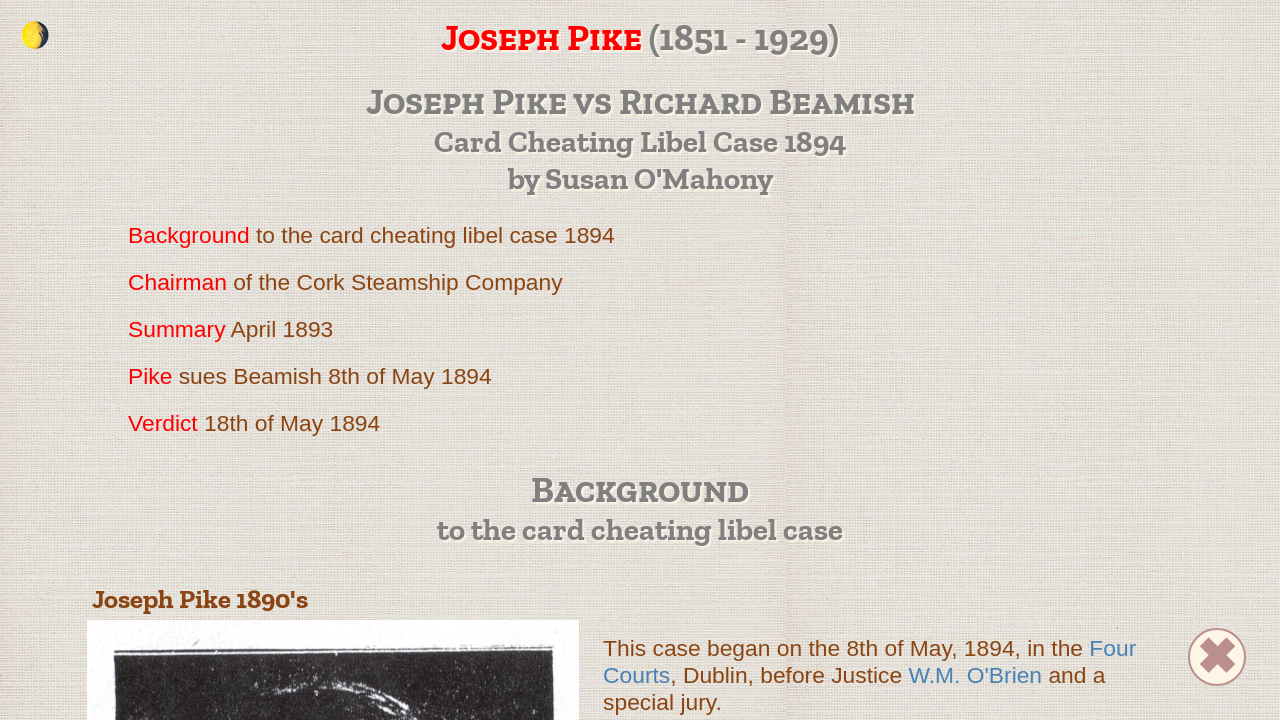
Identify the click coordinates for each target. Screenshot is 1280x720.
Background (189, 235)
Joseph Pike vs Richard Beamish (640, 101)
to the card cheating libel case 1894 (371, 235)
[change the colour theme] (35, 35)
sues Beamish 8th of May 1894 (310, 376)
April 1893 (230, 329)
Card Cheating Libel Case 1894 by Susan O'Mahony (640, 160)
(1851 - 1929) (429, 37)
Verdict (163, 423)
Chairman (177, 282)
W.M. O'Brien (976, 675)
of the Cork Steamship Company (345, 282)
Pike (150, 376)
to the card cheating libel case (640, 529)
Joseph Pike (541, 37)
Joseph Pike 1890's (200, 599)
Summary (177, 329)
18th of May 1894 (254, 423)
